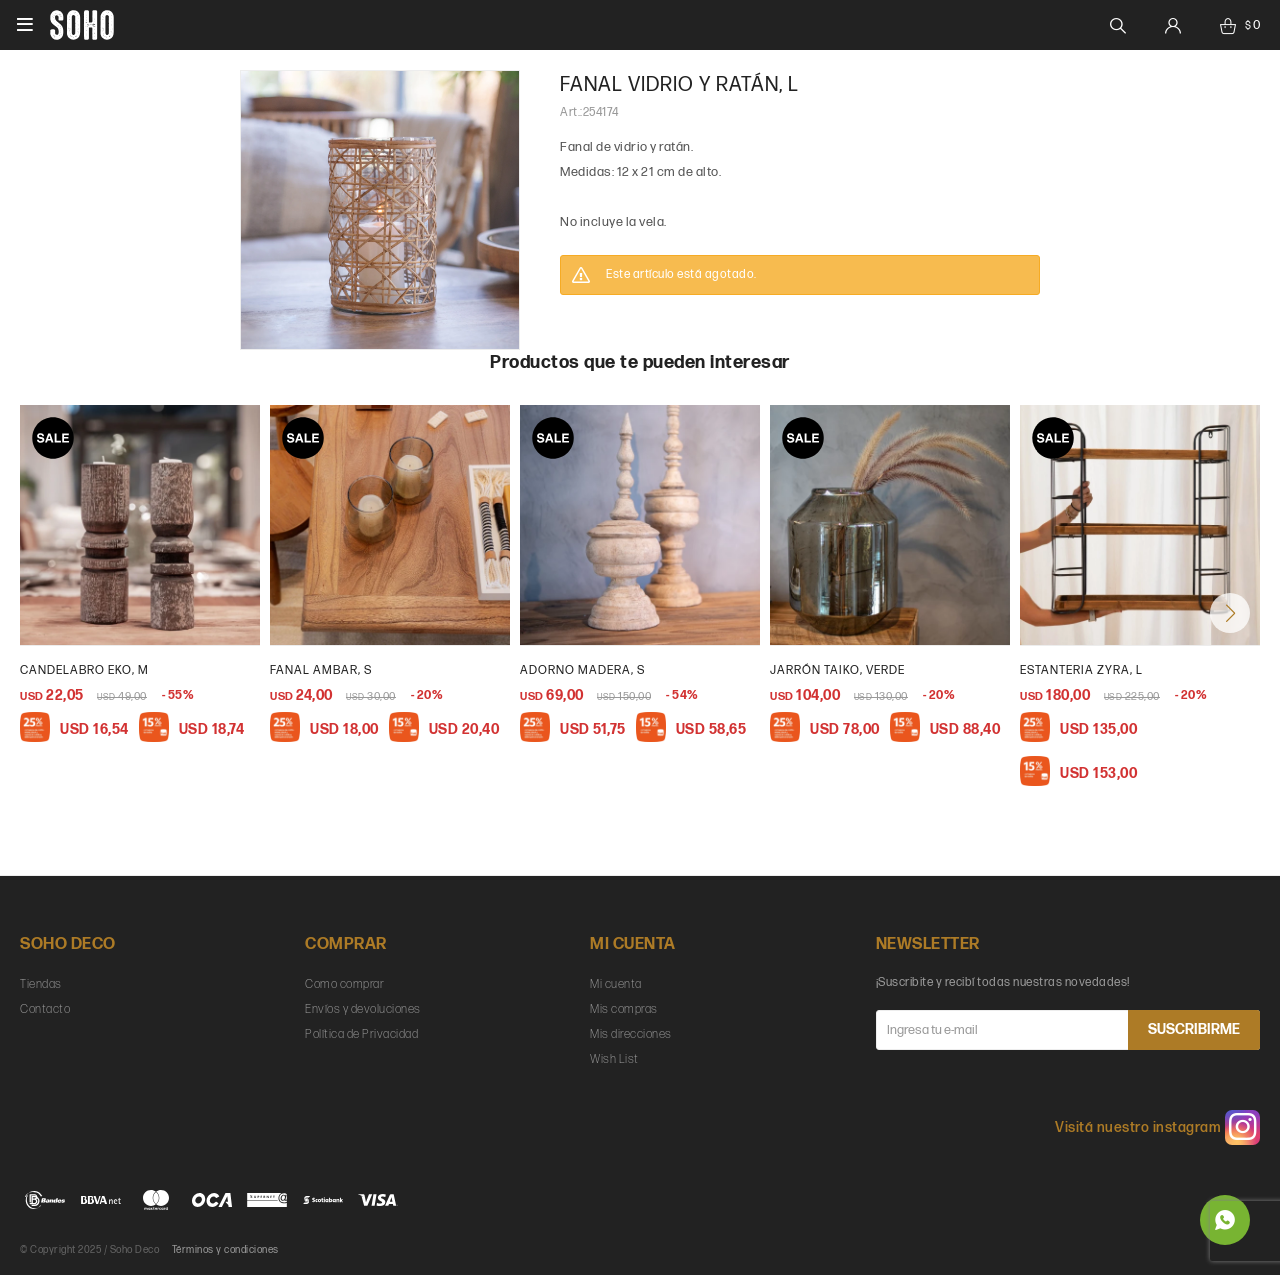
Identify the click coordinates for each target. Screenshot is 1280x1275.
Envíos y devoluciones (363, 1009)
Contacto (45, 1009)
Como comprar (344, 984)
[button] (1230, 613)
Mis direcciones (631, 1034)
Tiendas (41, 984)
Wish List (614, 1059)
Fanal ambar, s (321, 670)
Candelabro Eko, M (84, 670)
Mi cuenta (616, 984)
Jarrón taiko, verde (837, 670)
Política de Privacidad (361, 1034)
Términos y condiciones (225, 1250)
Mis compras (624, 1009)
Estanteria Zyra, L (1081, 670)
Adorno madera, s (582, 670)
